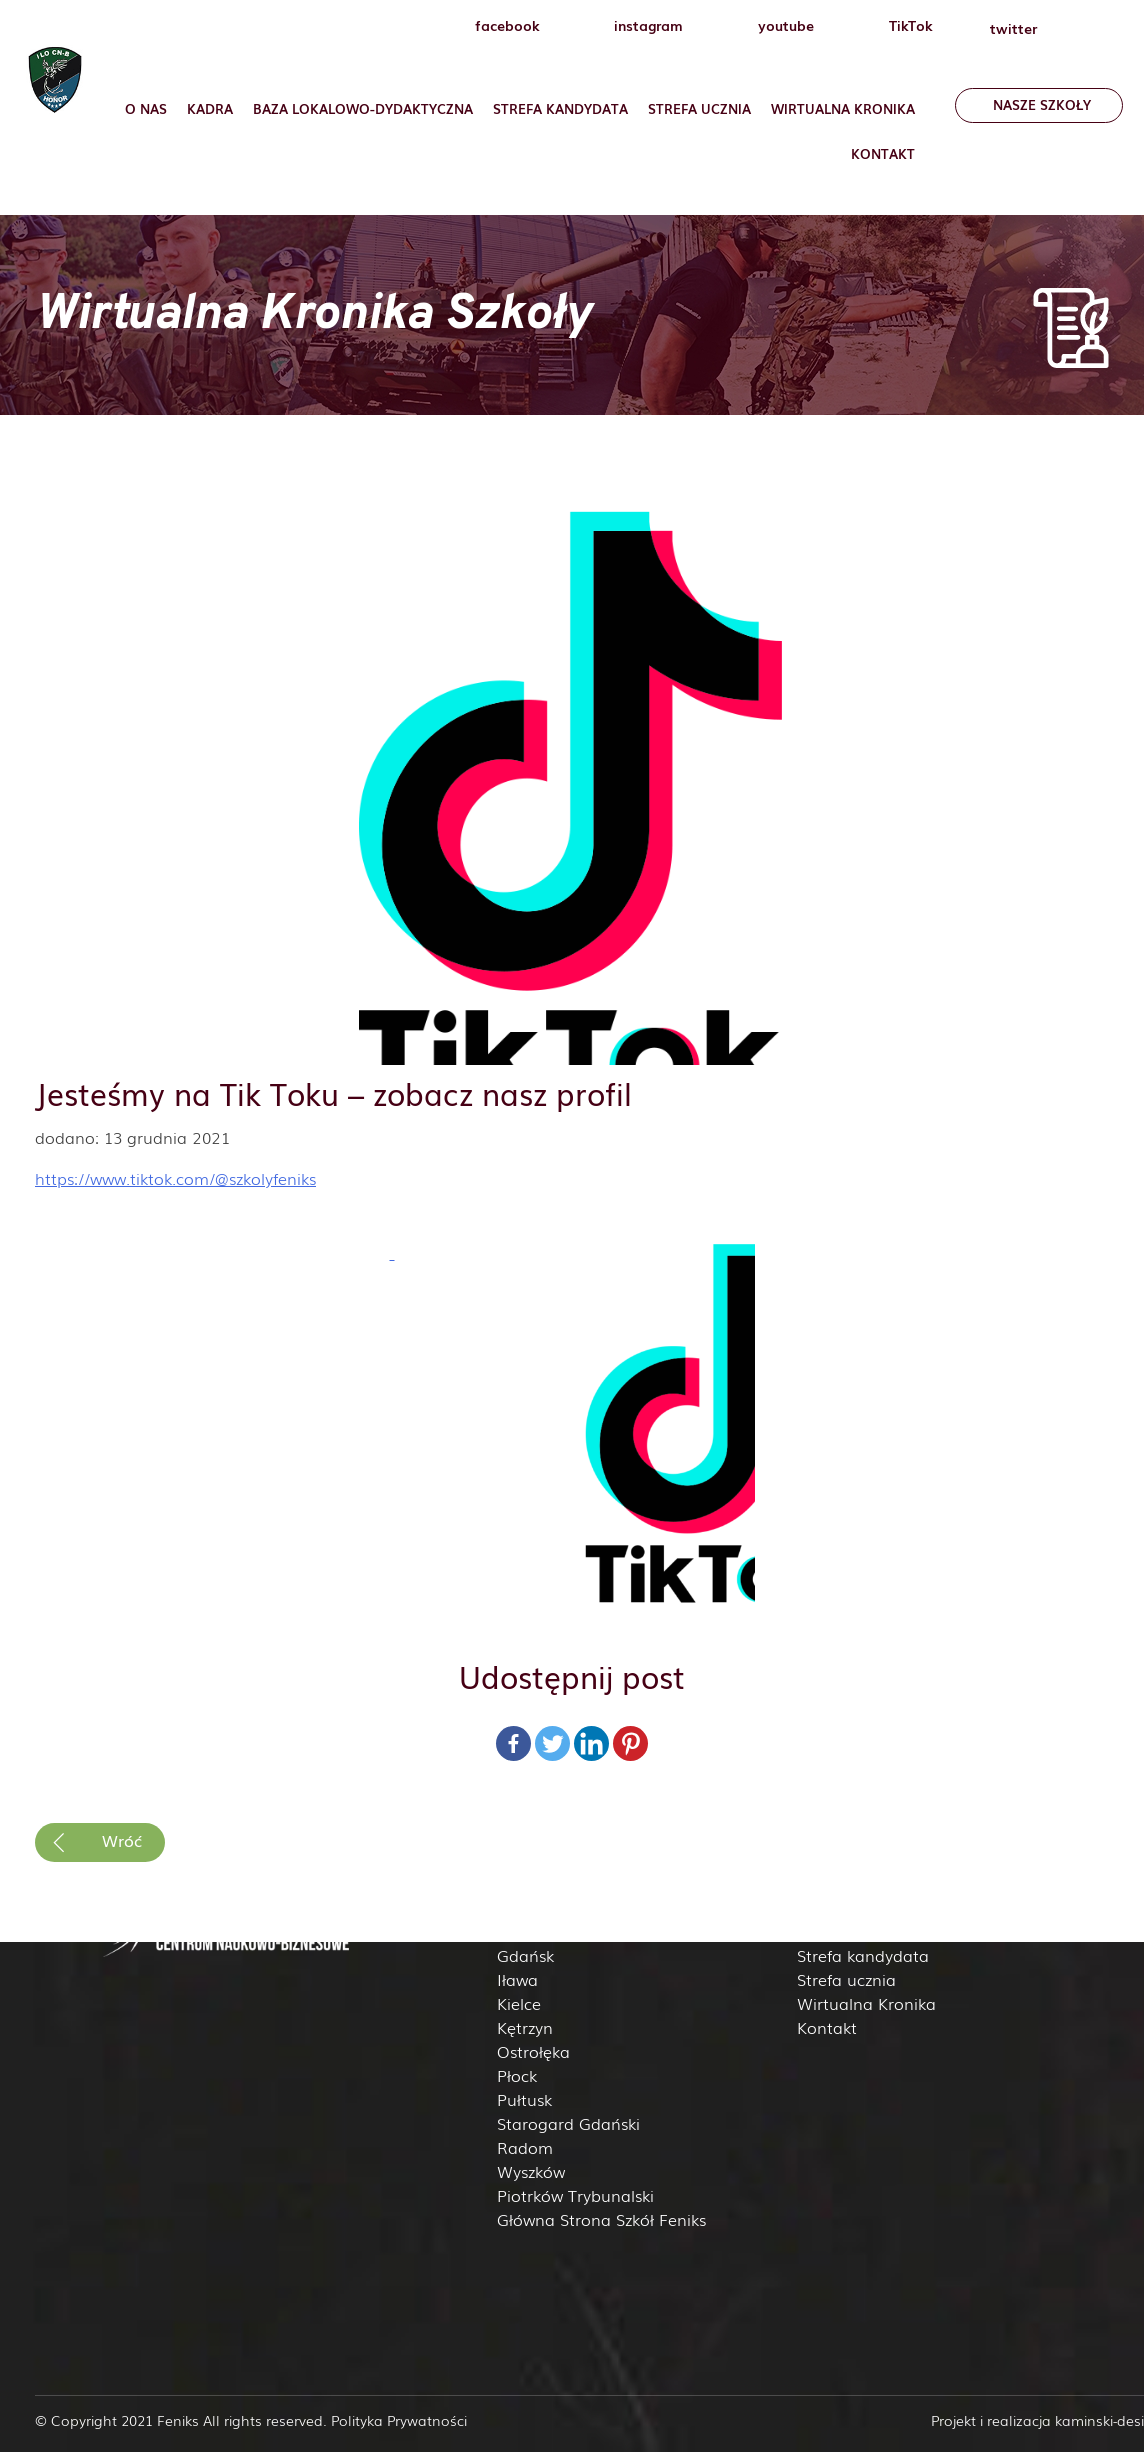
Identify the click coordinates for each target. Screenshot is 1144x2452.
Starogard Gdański (568, 2123)
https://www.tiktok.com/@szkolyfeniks (175, 1178)
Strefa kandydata (863, 1955)
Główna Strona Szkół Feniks (601, 2219)
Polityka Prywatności (399, 2420)
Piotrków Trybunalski (575, 2195)
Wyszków (531, 2171)
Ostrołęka (533, 2051)
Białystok (531, 1883)
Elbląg (520, 1931)
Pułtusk (524, 2099)
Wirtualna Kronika (843, 108)
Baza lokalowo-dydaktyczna (363, 108)
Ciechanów (539, 1907)
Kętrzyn (525, 2027)
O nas (146, 108)
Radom (525, 2147)
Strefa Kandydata (560, 108)
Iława (517, 1979)
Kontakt (883, 153)
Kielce (519, 2003)
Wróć (122, 1840)
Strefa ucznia (699, 108)
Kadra (210, 108)
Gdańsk (525, 1955)
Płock (517, 2075)
